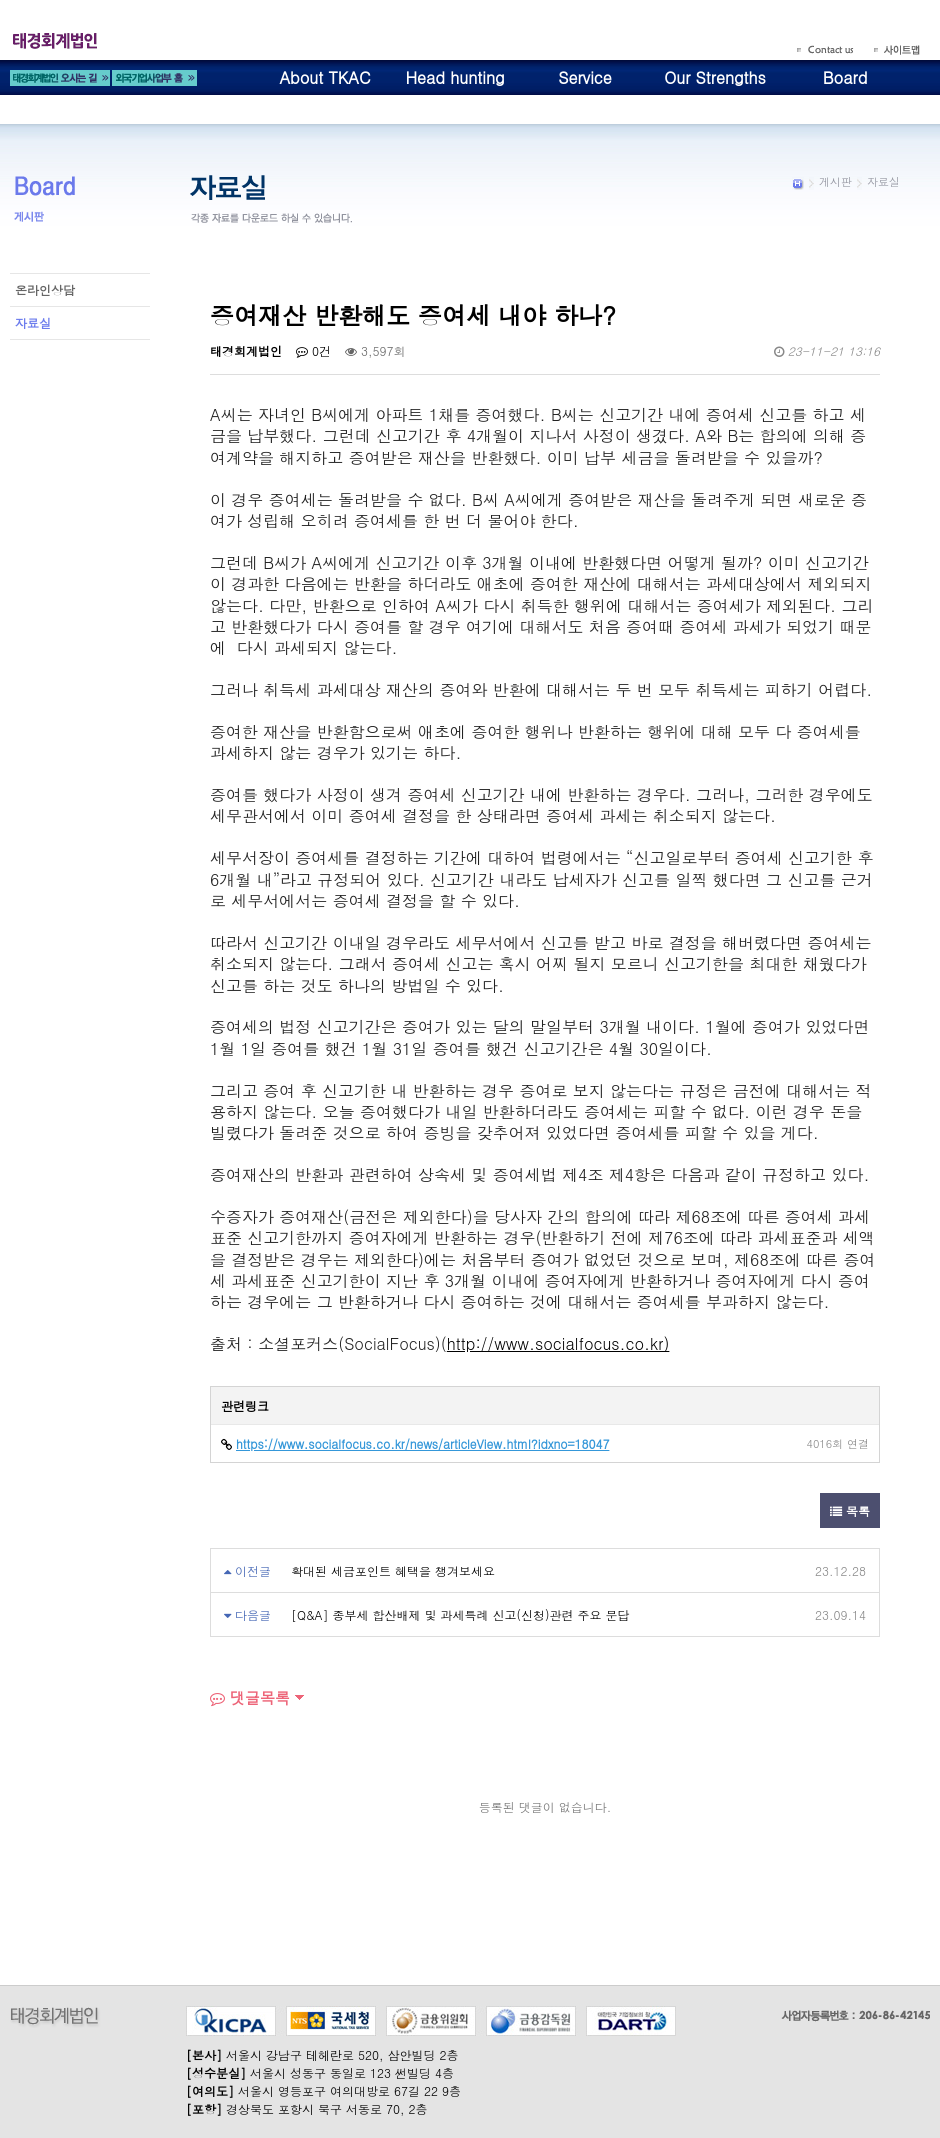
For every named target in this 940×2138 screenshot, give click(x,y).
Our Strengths (715, 77)
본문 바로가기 (0, 0)
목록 (850, 1510)
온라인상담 (45, 289)
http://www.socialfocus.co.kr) (558, 1343)
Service (584, 77)
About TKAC (324, 77)
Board (845, 77)
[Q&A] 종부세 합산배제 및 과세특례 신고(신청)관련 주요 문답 (460, 1614)
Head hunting (454, 77)
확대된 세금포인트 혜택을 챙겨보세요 (393, 1570)
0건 (313, 350)
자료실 (33, 322)
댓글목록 (250, 1697)
